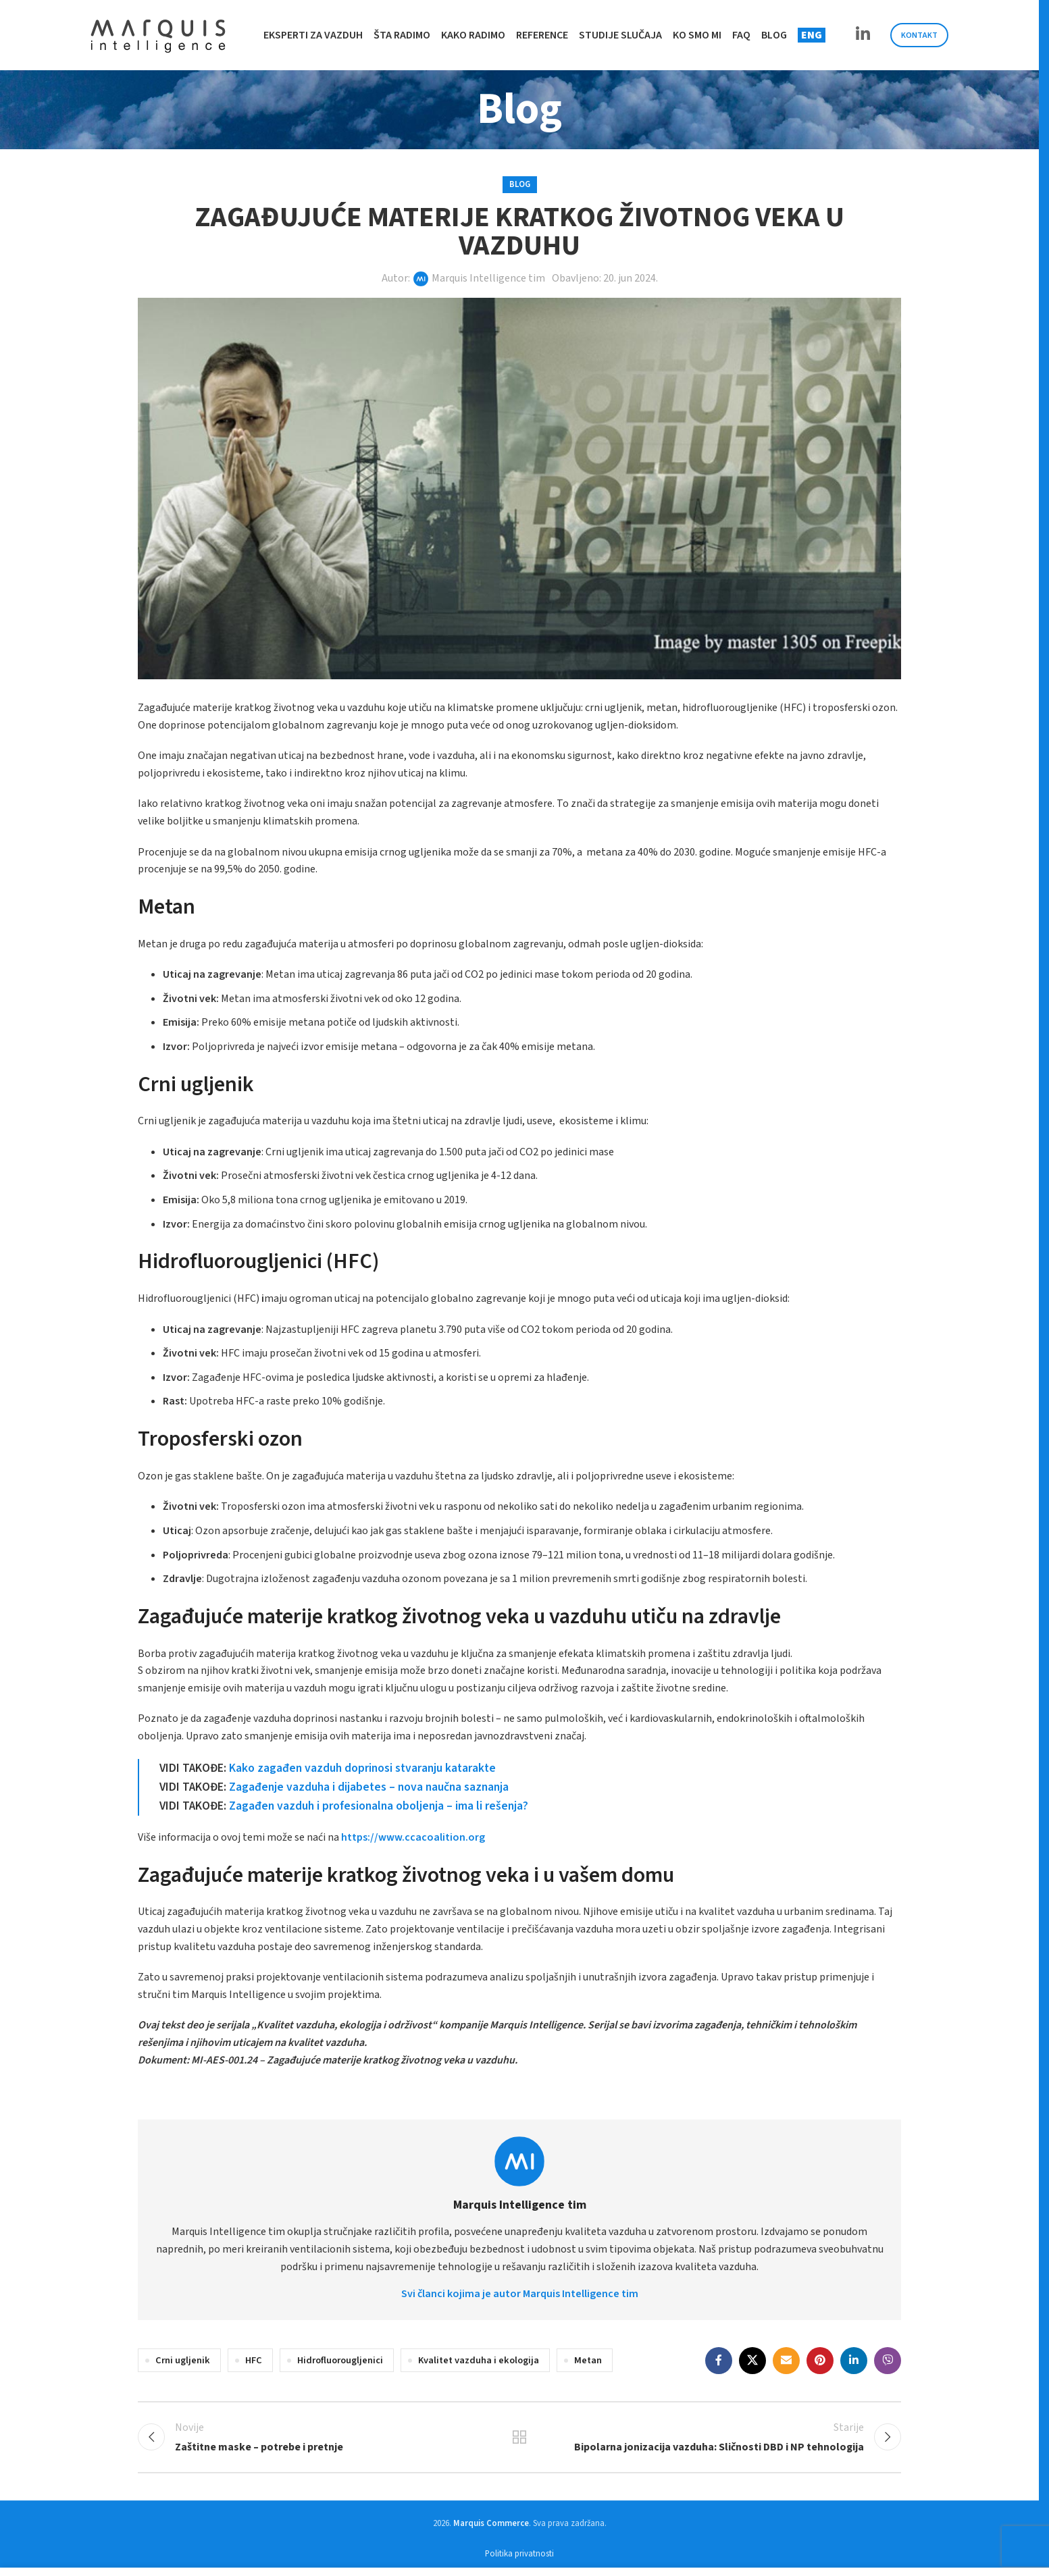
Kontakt (919, 35)
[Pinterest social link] (820, 2360)
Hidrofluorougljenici (340, 2360)
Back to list (520, 2436)
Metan (588, 2360)
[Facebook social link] (718, 2360)
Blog (519, 184)
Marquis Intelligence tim (488, 278)
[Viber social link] (887, 2360)
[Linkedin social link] (863, 35)
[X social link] (752, 2360)
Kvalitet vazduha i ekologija (478, 2360)
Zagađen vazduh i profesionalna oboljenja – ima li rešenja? (378, 1805)
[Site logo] (158, 34)
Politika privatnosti (519, 2554)
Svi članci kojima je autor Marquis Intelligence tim (519, 2293)
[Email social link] (786, 2360)
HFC (253, 2360)
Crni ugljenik (182, 2360)
